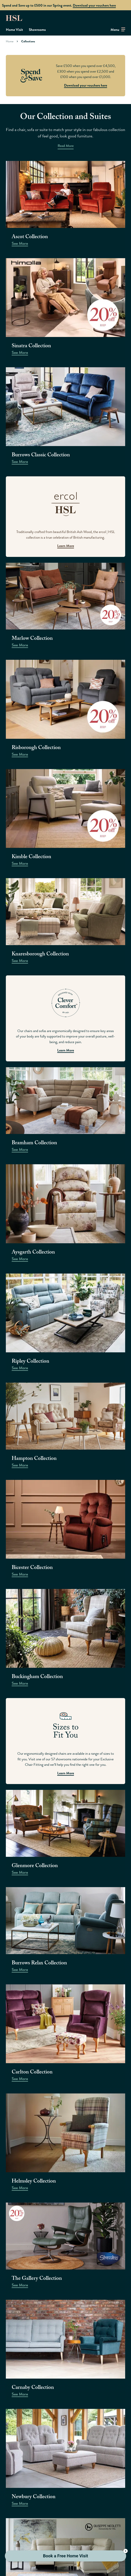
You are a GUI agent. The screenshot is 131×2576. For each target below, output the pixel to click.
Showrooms (37, 29)
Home (9, 41)
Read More (66, 145)
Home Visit (14, 29)
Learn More (65, 545)
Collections (28, 41)
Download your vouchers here (94, 5)
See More (20, 243)
